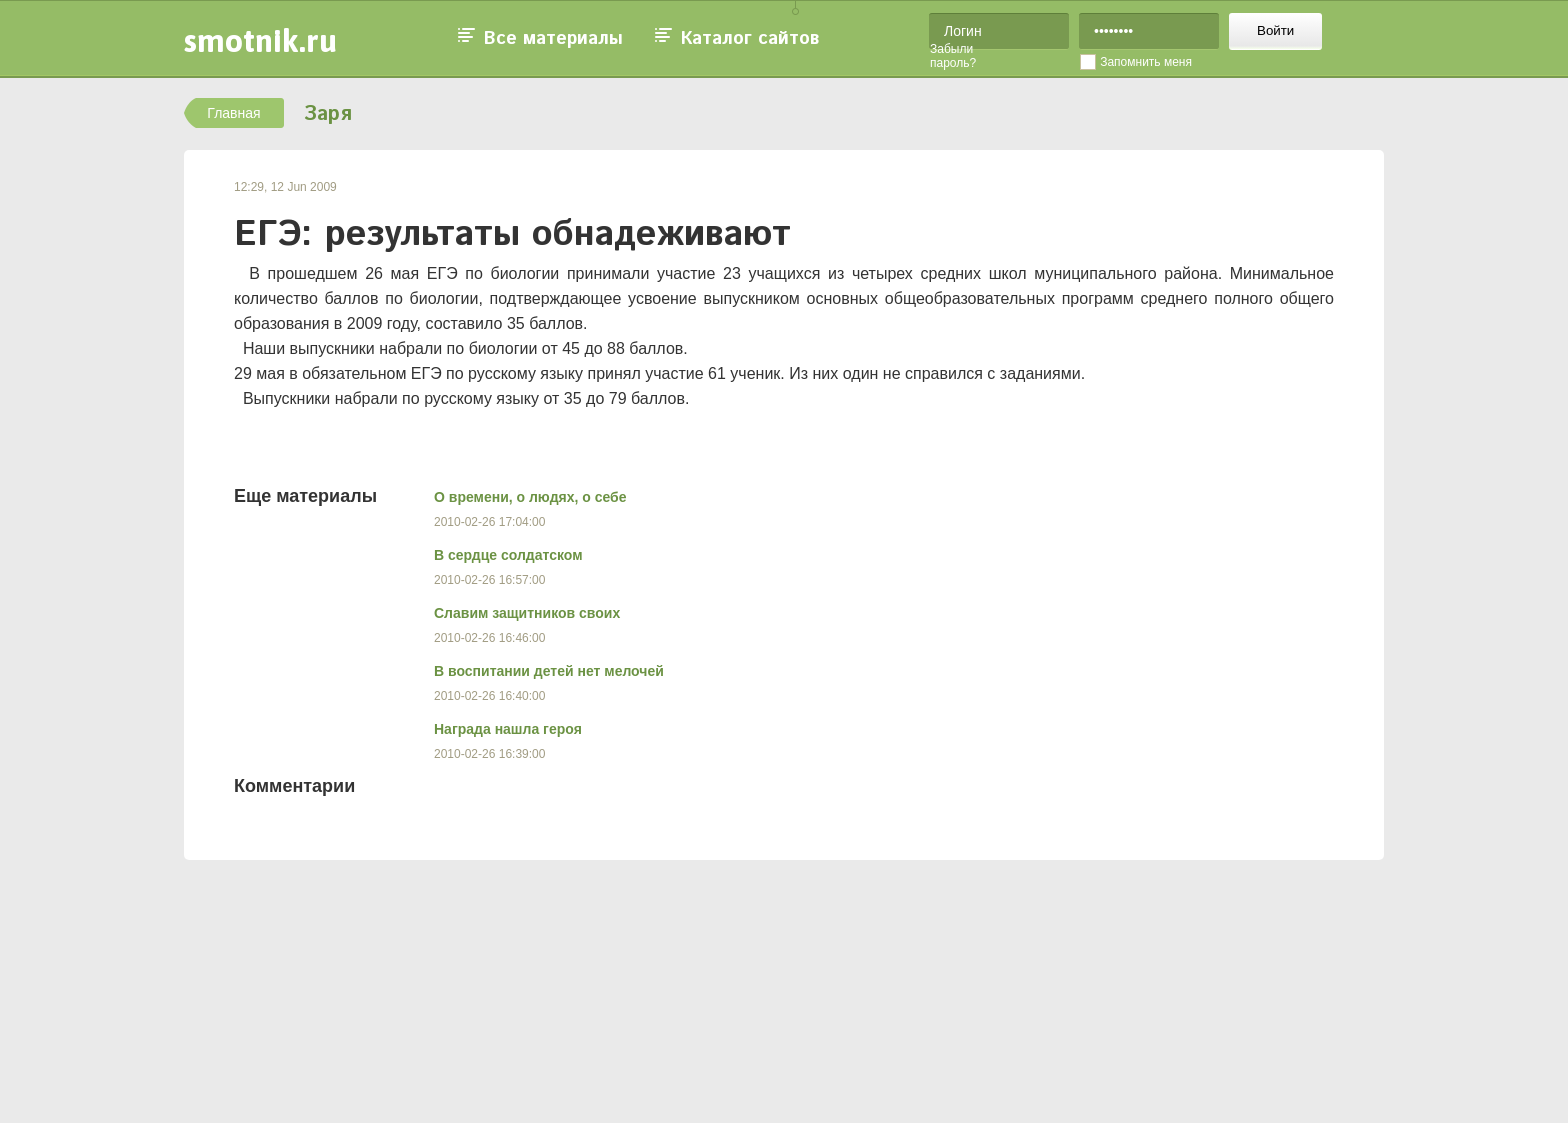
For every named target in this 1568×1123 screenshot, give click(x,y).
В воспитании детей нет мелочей (549, 671)
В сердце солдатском (508, 555)
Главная (233, 113)
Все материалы (553, 39)
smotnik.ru (260, 40)
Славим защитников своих (527, 613)
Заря (328, 114)
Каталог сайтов (750, 39)
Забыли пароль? (953, 56)
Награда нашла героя (508, 729)
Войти (1275, 30)
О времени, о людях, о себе (530, 497)
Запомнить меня (1146, 62)
